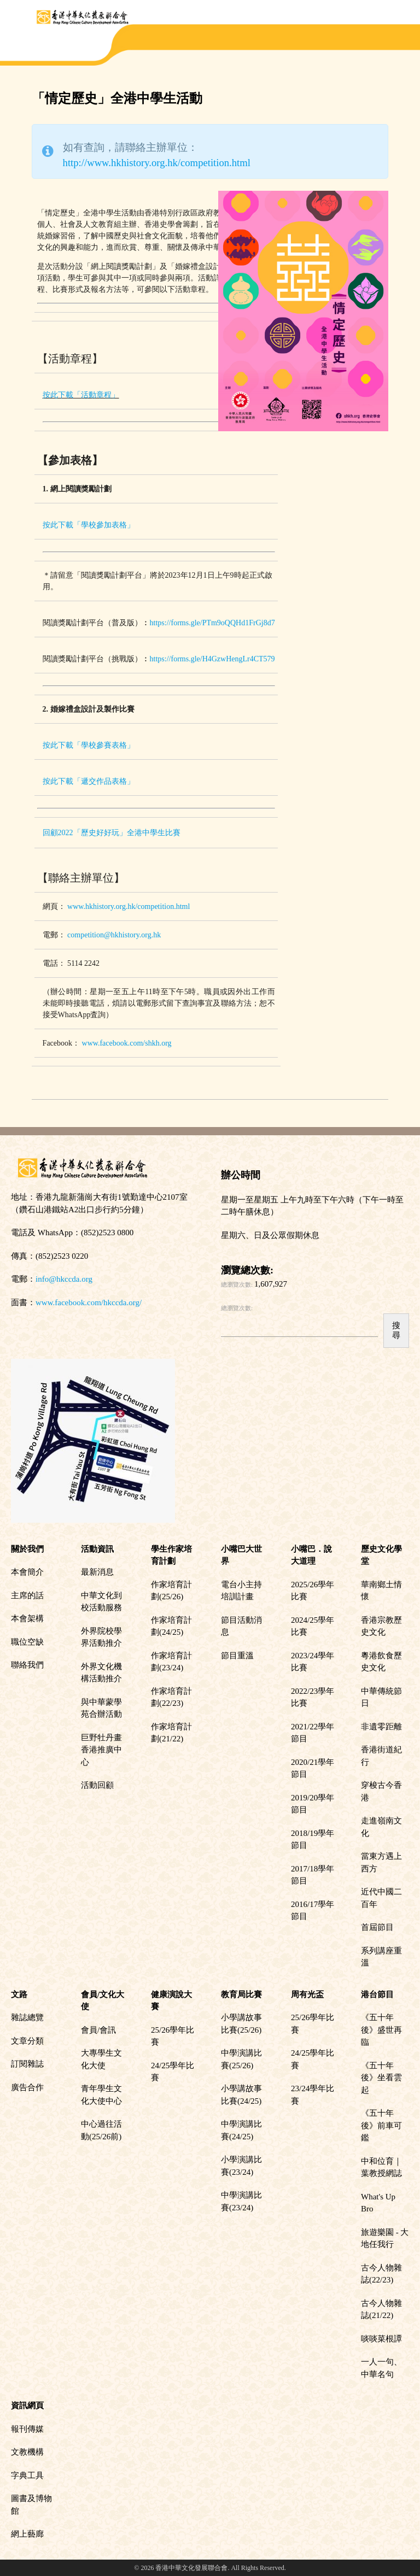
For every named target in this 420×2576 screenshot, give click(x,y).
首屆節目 (377, 1927)
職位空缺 (27, 1642)
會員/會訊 (98, 2030)
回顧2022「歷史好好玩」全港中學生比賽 (111, 833)
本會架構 (27, 1618)
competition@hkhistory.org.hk (114, 935)
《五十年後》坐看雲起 (381, 2077)
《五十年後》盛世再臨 (381, 2029)
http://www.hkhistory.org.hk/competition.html (156, 162)
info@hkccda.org (64, 1279)
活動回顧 (97, 1785)
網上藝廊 (27, 2534)
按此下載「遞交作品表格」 (89, 781)
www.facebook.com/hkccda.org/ (89, 1302)
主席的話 (27, 1595)
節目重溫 (237, 1655)
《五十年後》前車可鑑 (381, 2125)
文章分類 (27, 2041)
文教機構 (27, 2452)
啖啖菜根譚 (381, 2338)
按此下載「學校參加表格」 (89, 525)
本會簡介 (27, 1572)
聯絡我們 (27, 1664)
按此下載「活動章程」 (81, 395)
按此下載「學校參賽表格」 (89, 745)
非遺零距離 (381, 1726)
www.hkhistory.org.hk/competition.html (128, 906)
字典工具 (27, 2475)
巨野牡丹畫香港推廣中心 (101, 1750)
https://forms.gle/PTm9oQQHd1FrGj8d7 (212, 623)
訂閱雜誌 (27, 2063)
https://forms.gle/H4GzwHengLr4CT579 (212, 659)
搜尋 (396, 1330)
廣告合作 (27, 2087)
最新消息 (97, 1572)
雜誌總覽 (27, 2017)
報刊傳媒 (27, 2429)
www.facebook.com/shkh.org (127, 1043)
